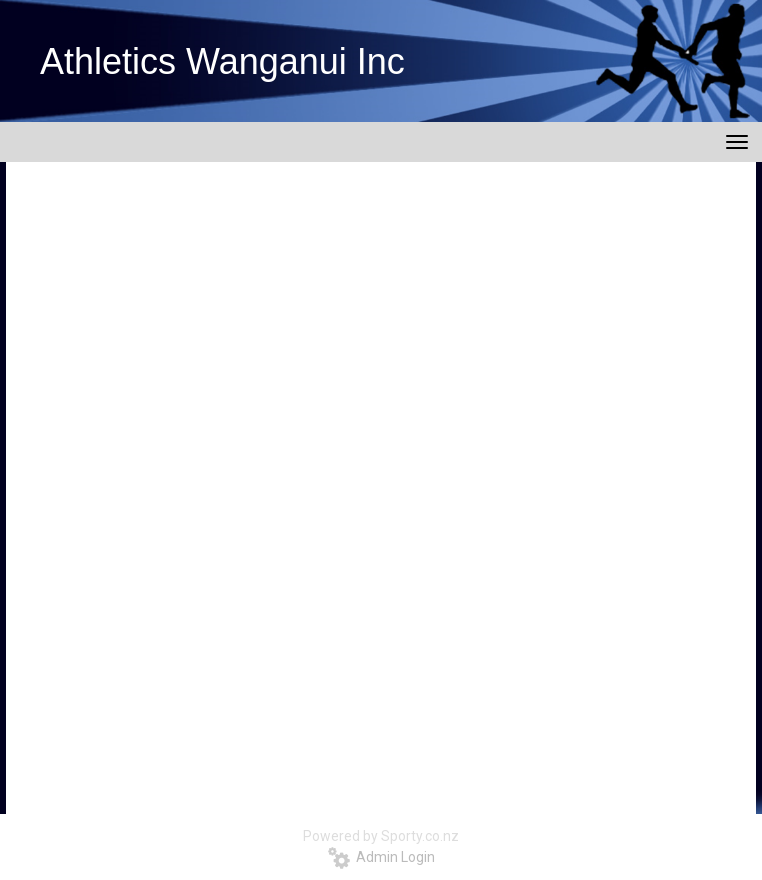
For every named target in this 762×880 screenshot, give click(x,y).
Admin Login (381, 857)
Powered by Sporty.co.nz (381, 836)
